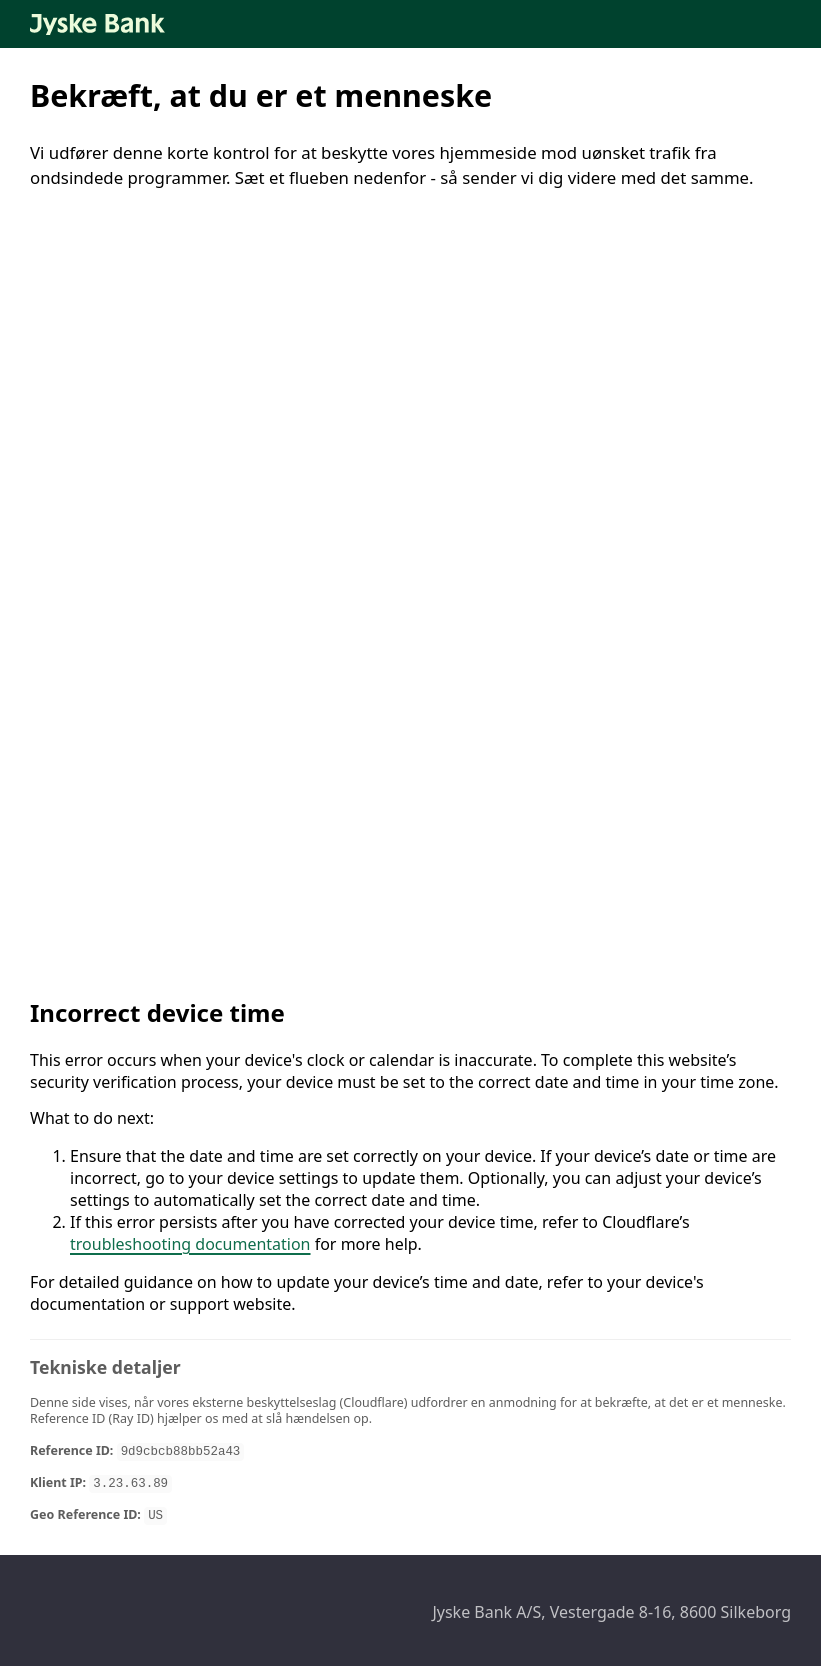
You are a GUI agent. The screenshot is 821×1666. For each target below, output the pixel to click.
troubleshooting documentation (190, 1244)
